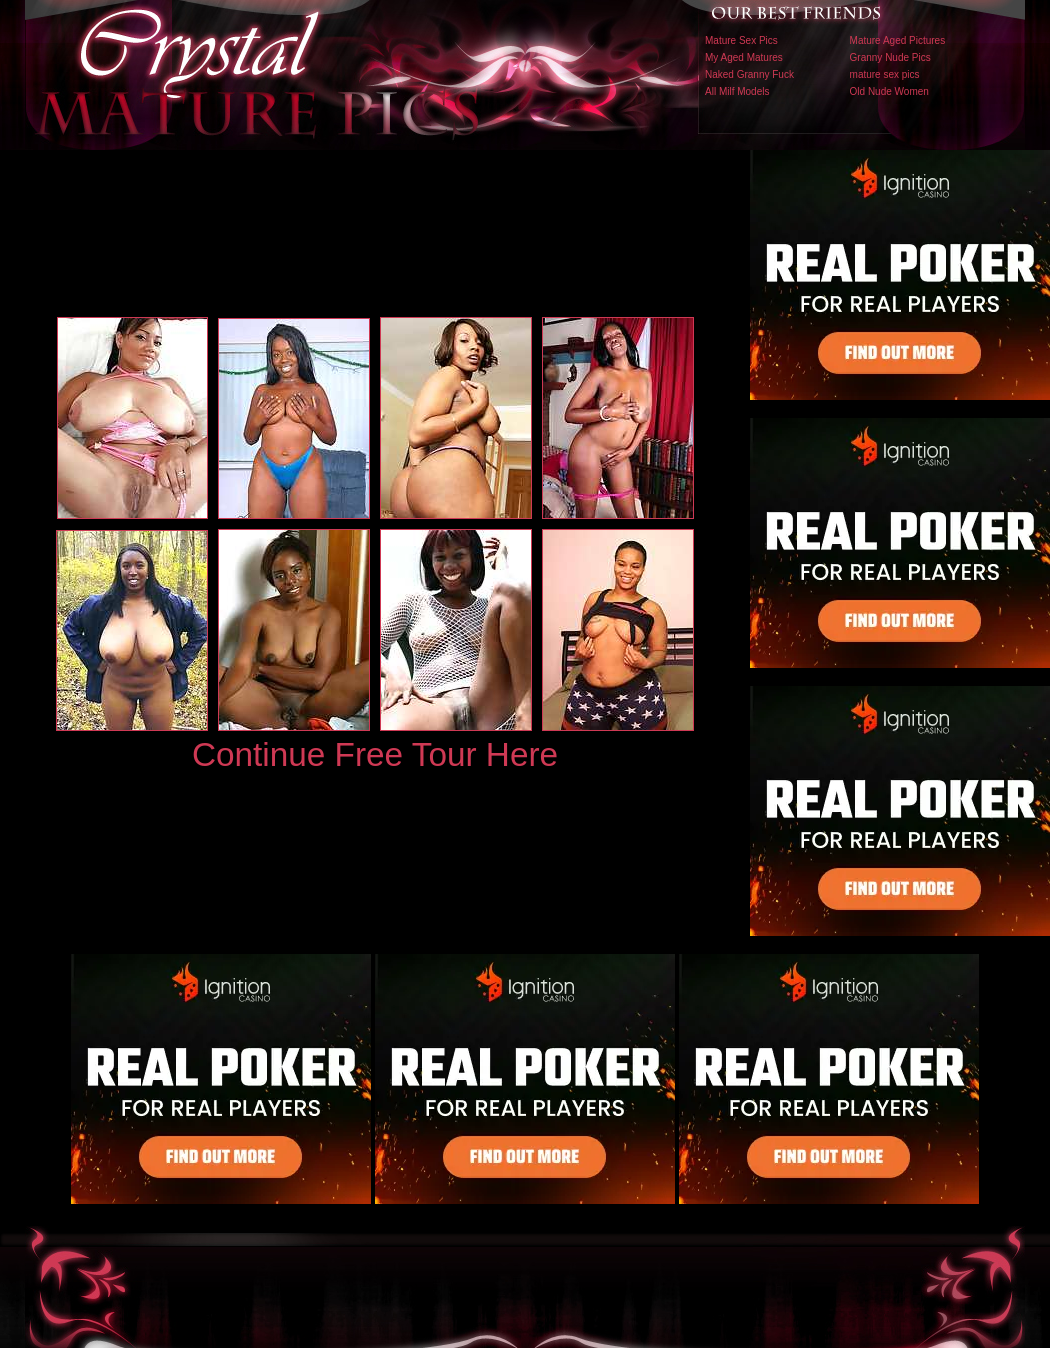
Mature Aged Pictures (898, 40)
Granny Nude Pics (890, 57)
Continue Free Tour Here (375, 754)
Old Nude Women (889, 91)
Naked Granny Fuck (749, 74)
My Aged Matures (744, 57)
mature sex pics (885, 74)
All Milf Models (737, 91)
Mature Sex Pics (741, 40)
